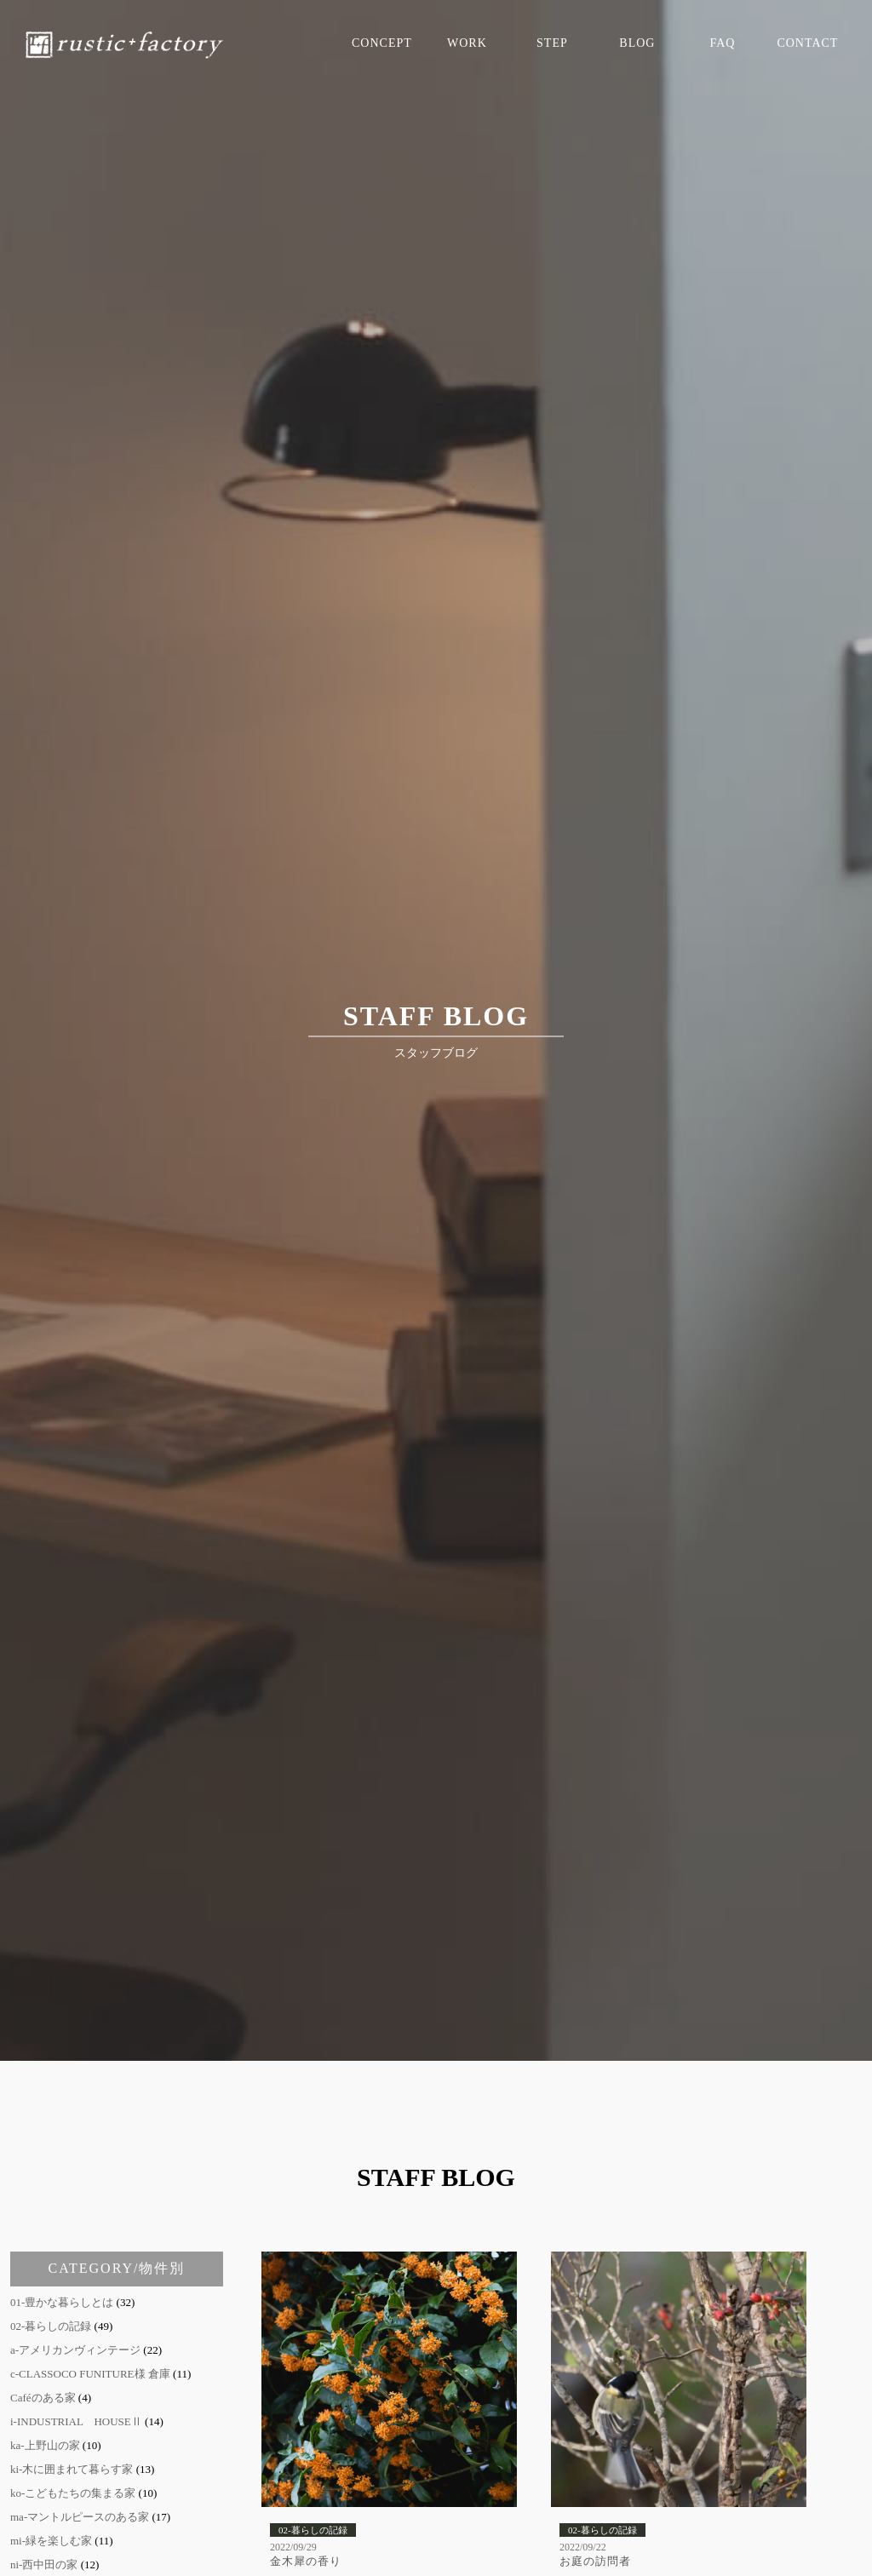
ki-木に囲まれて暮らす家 (71, 2469)
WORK (467, 43)
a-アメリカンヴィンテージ (75, 2350)
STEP (552, 43)
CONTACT (807, 43)
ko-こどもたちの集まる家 (72, 2493)
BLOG (637, 43)
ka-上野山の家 (45, 2445)
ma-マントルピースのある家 (79, 2516)
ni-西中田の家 (43, 2564)
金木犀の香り (305, 2561)
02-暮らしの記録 (50, 2326)
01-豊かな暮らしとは (61, 2302)
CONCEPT (382, 43)
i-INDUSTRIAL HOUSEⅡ (76, 2421)
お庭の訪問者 (595, 2561)
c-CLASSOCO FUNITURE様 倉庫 (90, 2373)
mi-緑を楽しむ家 (51, 2540)
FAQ (722, 43)
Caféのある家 (43, 2397)
